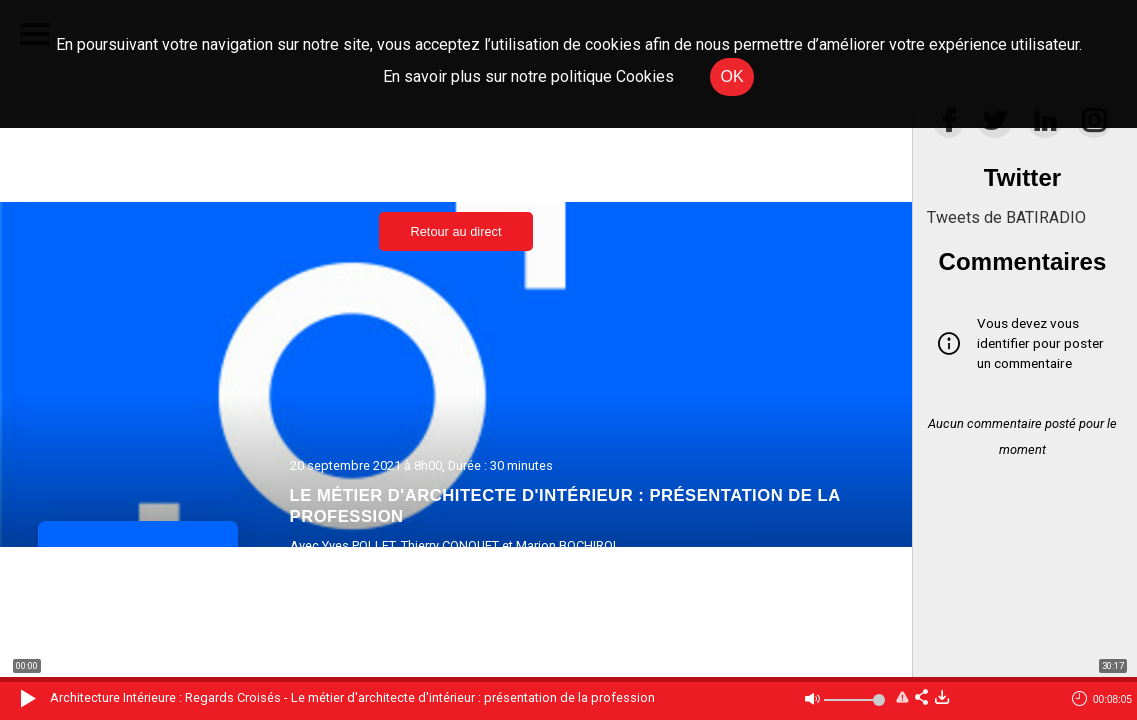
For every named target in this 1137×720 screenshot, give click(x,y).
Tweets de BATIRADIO (1006, 217)
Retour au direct (455, 231)
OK (731, 76)
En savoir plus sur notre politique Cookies (528, 76)
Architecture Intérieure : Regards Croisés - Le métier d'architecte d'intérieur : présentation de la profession (352, 697)
